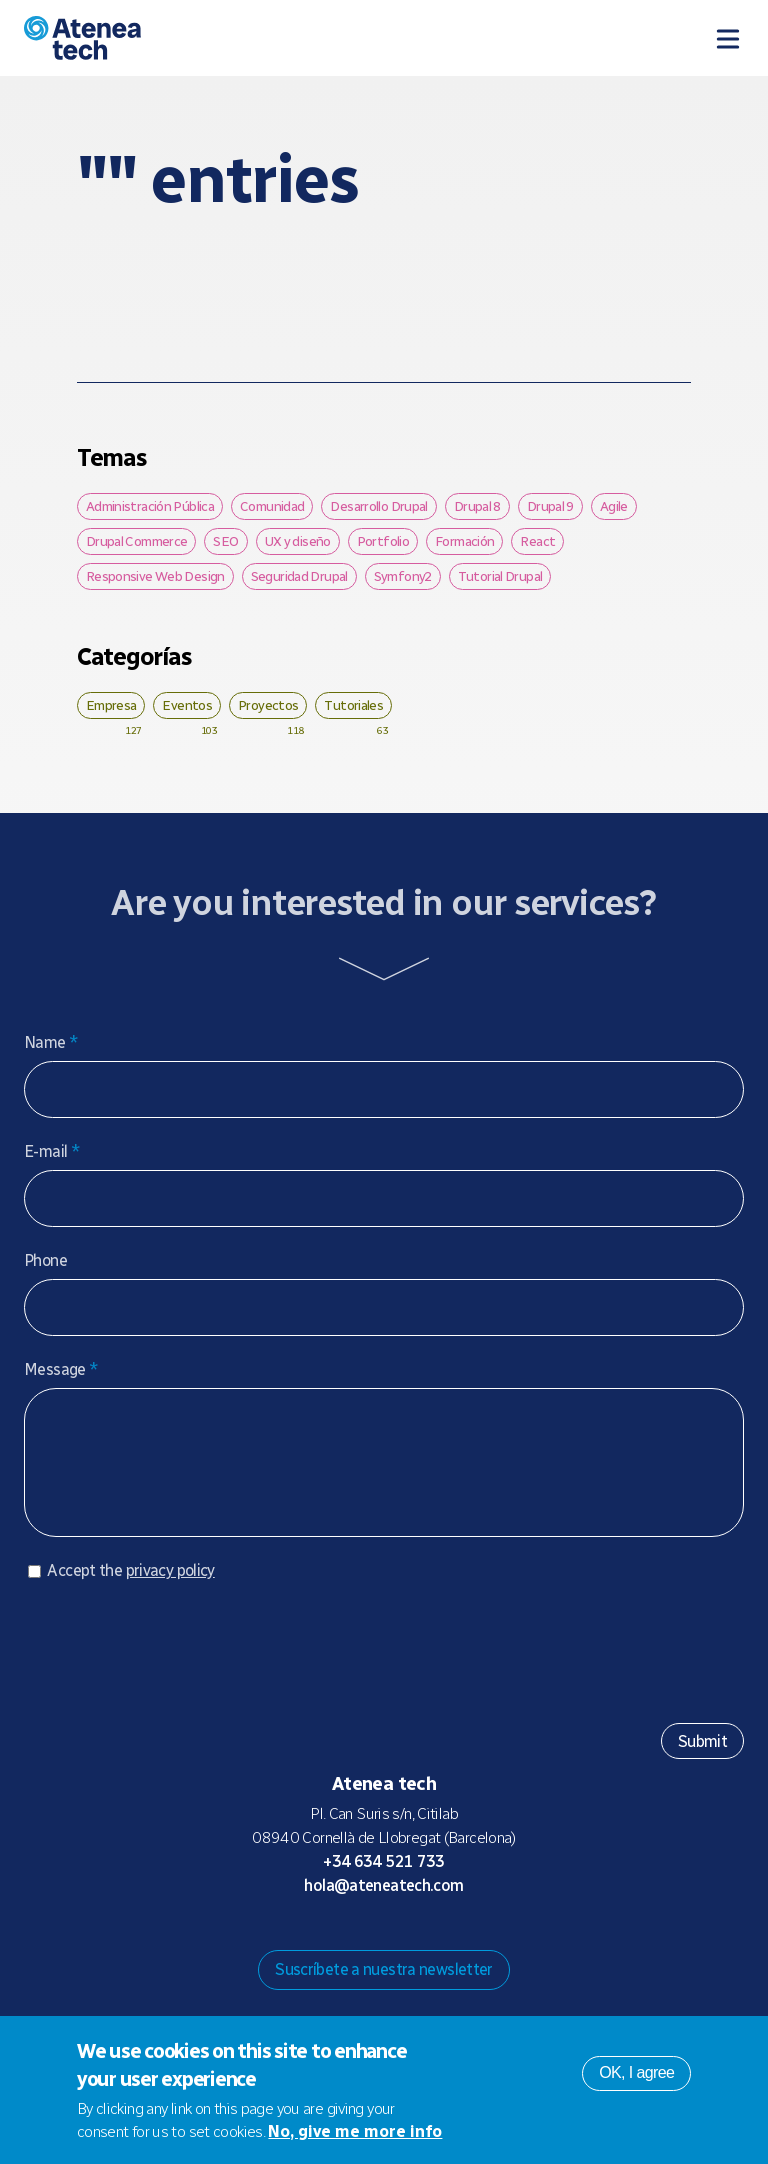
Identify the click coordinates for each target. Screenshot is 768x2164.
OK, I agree (636, 2072)
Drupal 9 (550, 506)
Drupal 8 (477, 506)
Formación (464, 541)
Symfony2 (403, 576)
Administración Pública (150, 506)
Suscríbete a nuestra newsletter (384, 1989)
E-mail (52, 1151)
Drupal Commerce (137, 541)
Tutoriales (353, 705)
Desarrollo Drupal (378, 506)
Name (51, 1042)
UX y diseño (298, 541)
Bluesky (368, 1944)
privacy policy (170, 1590)
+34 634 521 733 (384, 1881)
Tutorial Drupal (500, 576)
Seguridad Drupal (299, 576)
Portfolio (383, 541)
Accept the (130, 1590)
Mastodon (336, 1944)
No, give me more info (355, 2131)
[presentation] (176, 1664)
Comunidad (272, 506)
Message (61, 1369)
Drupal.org (304, 1944)
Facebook (432, 1944)
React (537, 541)
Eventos (187, 705)
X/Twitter (400, 1944)
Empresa (111, 705)
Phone (45, 1260)
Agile (614, 506)
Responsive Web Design (155, 576)
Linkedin (464, 1944)
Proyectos (268, 705)
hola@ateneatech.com (383, 1905)
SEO (225, 541)
